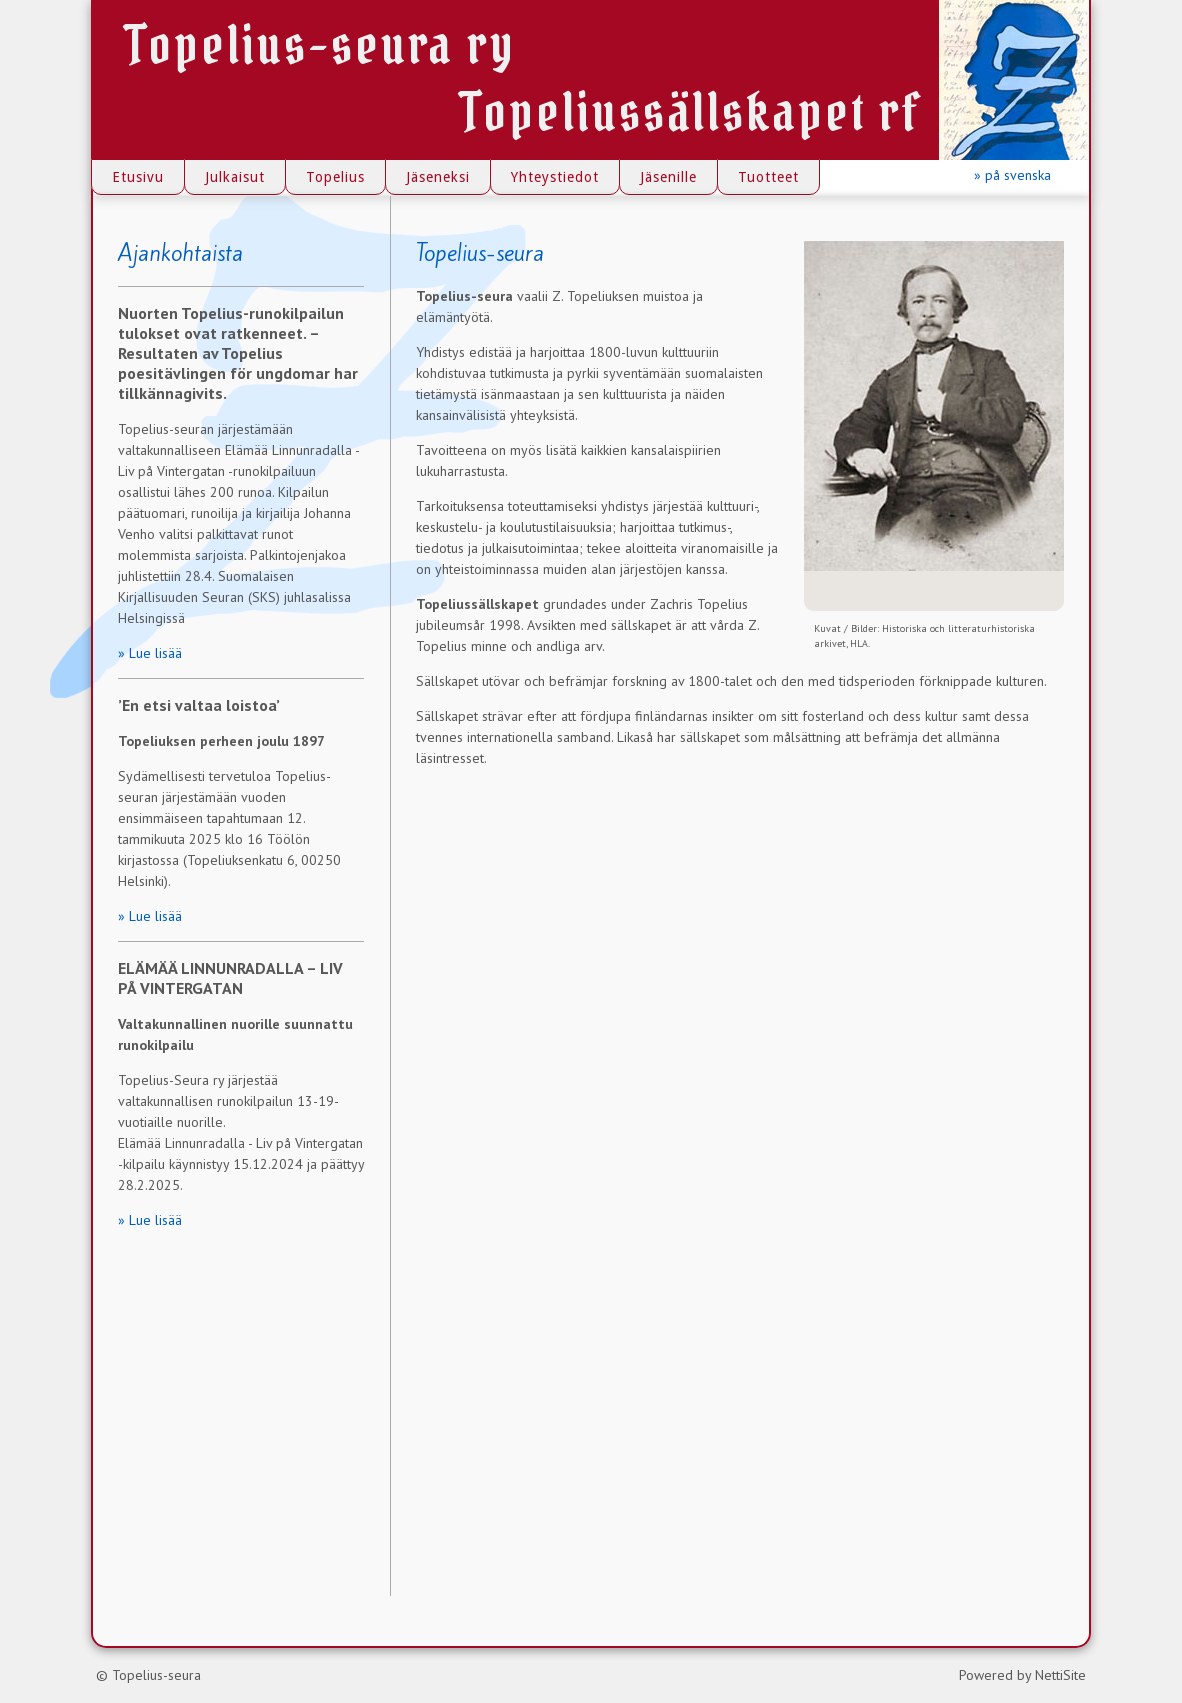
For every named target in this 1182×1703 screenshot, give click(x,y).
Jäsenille (668, 177)
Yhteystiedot (555, 177)
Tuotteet (768, 177)
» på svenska (1012, 175)
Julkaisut (235, 177)
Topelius (335, 177)
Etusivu (138, 177)
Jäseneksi (438, 177)
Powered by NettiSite (1022, 1675)
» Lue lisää (150, 653)
